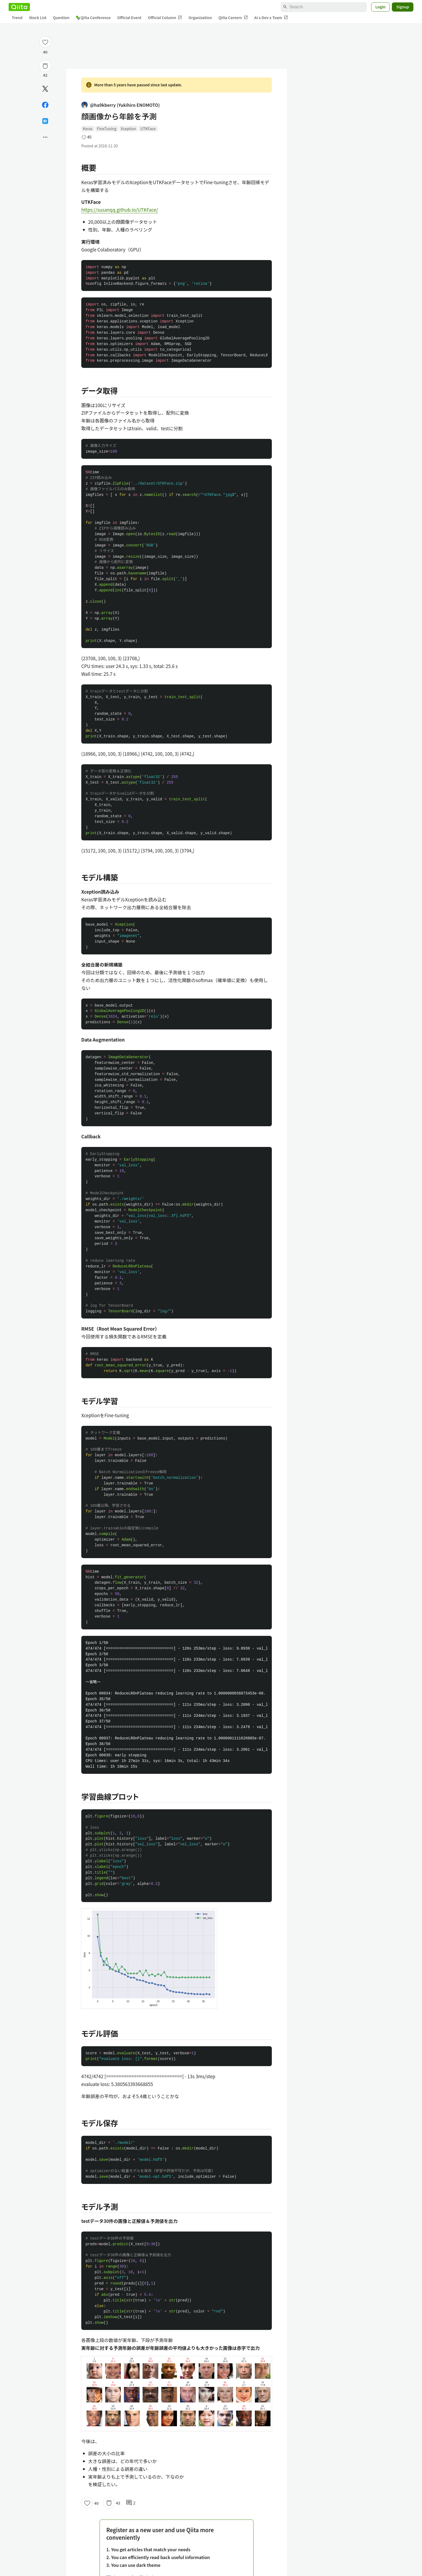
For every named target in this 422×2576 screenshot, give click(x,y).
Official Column (165, 17)
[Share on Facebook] (45, 105)
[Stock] (45, 66)
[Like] (45, 42)
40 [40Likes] (45, 52)
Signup (402, 6)
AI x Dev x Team (271, 17)
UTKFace (148, 128)
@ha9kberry (120, 105)
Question (61, 17)
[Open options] (45, 137)
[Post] (45, 89)
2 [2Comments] (130, 2503)
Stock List (37, 17)
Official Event (129, 17)
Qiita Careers (233, 17)
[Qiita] (19, 7)
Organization (200, 17)
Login (380, 6)
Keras (88, 128)
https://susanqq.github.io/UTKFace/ (119, 209)
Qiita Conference (93, 17)
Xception (128, 128)
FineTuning (106, 128)
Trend (17, 17)
